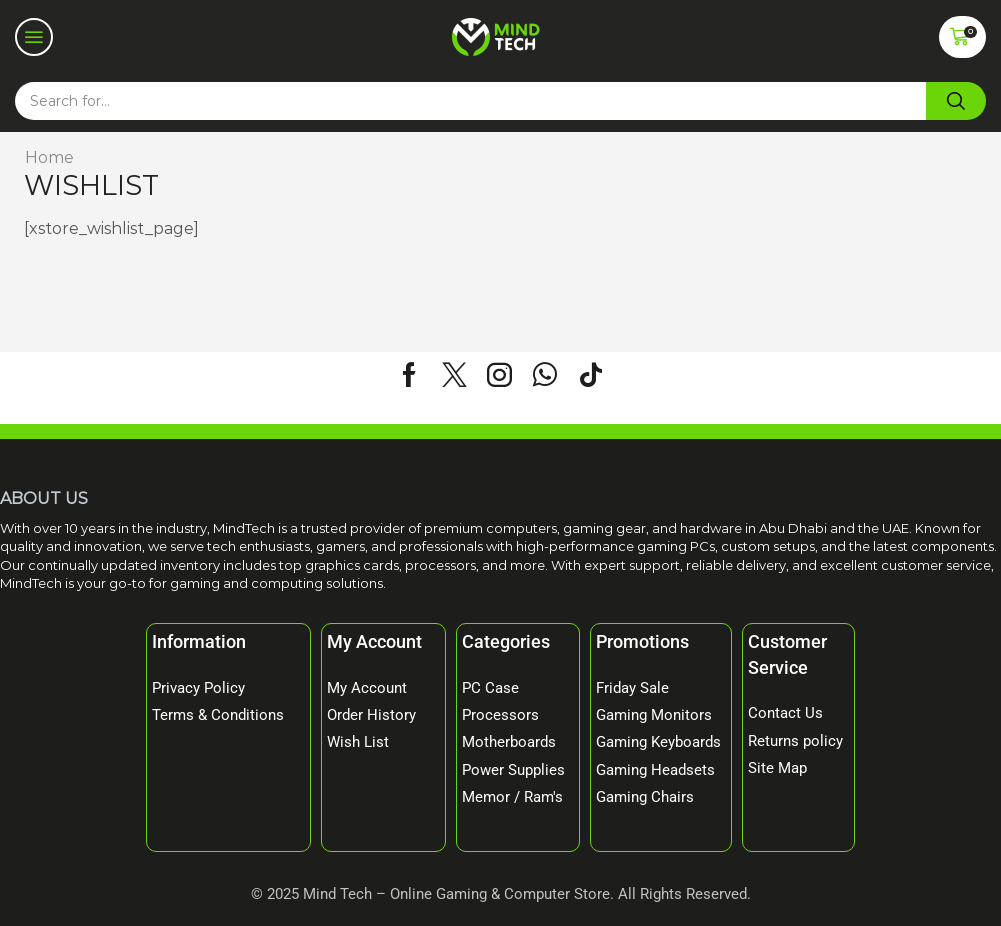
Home (49, 157)
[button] (34, 37)
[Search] (956, 101)
